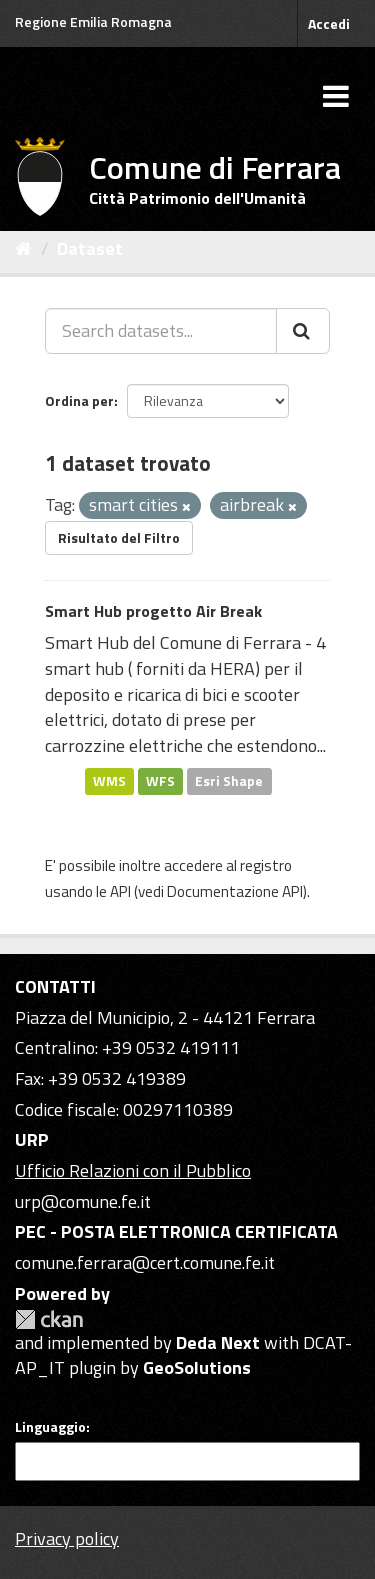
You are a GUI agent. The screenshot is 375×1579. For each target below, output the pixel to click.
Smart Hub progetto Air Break (153, 611)
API (120, 891)
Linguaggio (50, 1427)
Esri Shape (229, 781)
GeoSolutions (197, 1367)
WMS (109, 781)
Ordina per (79, 400)
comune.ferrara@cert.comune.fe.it (145, 1262)
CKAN (49, 1319)
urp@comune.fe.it (83, 1201)
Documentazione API (235, 891)
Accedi (329, 23)
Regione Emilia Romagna (93, 21)
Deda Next (218, 1342)
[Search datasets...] (161, 331)
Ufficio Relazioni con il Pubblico (133, 1170)
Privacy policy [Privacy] (67, 1538)
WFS (160, 781)
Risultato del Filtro (119, 537)
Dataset (90, 248)
